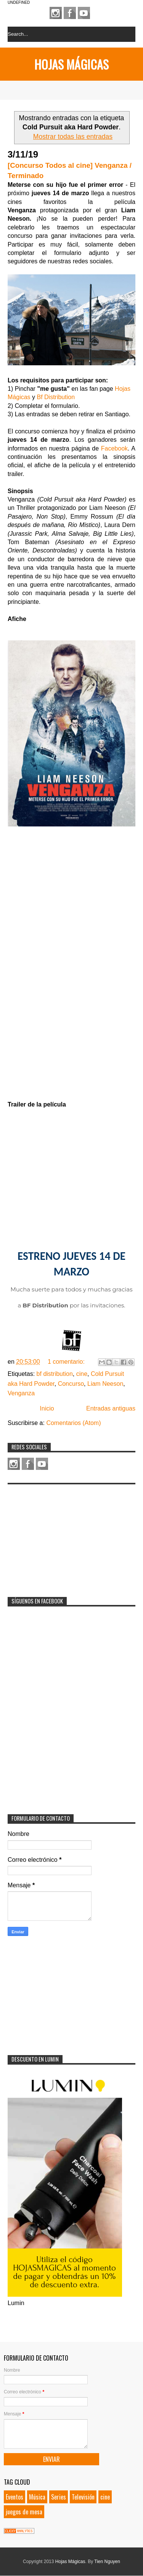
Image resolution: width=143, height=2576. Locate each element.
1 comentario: (67, 1361)
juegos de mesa (24, 2511)
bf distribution (55, 1374)
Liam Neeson (105, 1383)
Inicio (47, 1408)
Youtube (84, 13)
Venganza (21, 1393)
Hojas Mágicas (71, 64)
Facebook (70, 13)
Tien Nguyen (107, 2561)
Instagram (56, 13)
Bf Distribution (56, 397)
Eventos (14, 2496)
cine (81, 1374)
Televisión (83, 2496)
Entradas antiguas (110, 1408)
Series (58, 2496)
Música (37, 2496)
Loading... (71, 959)
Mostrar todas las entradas (72, 136)
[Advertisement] (65, 1535)
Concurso (71, 1383)
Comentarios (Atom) (73, 1423)
